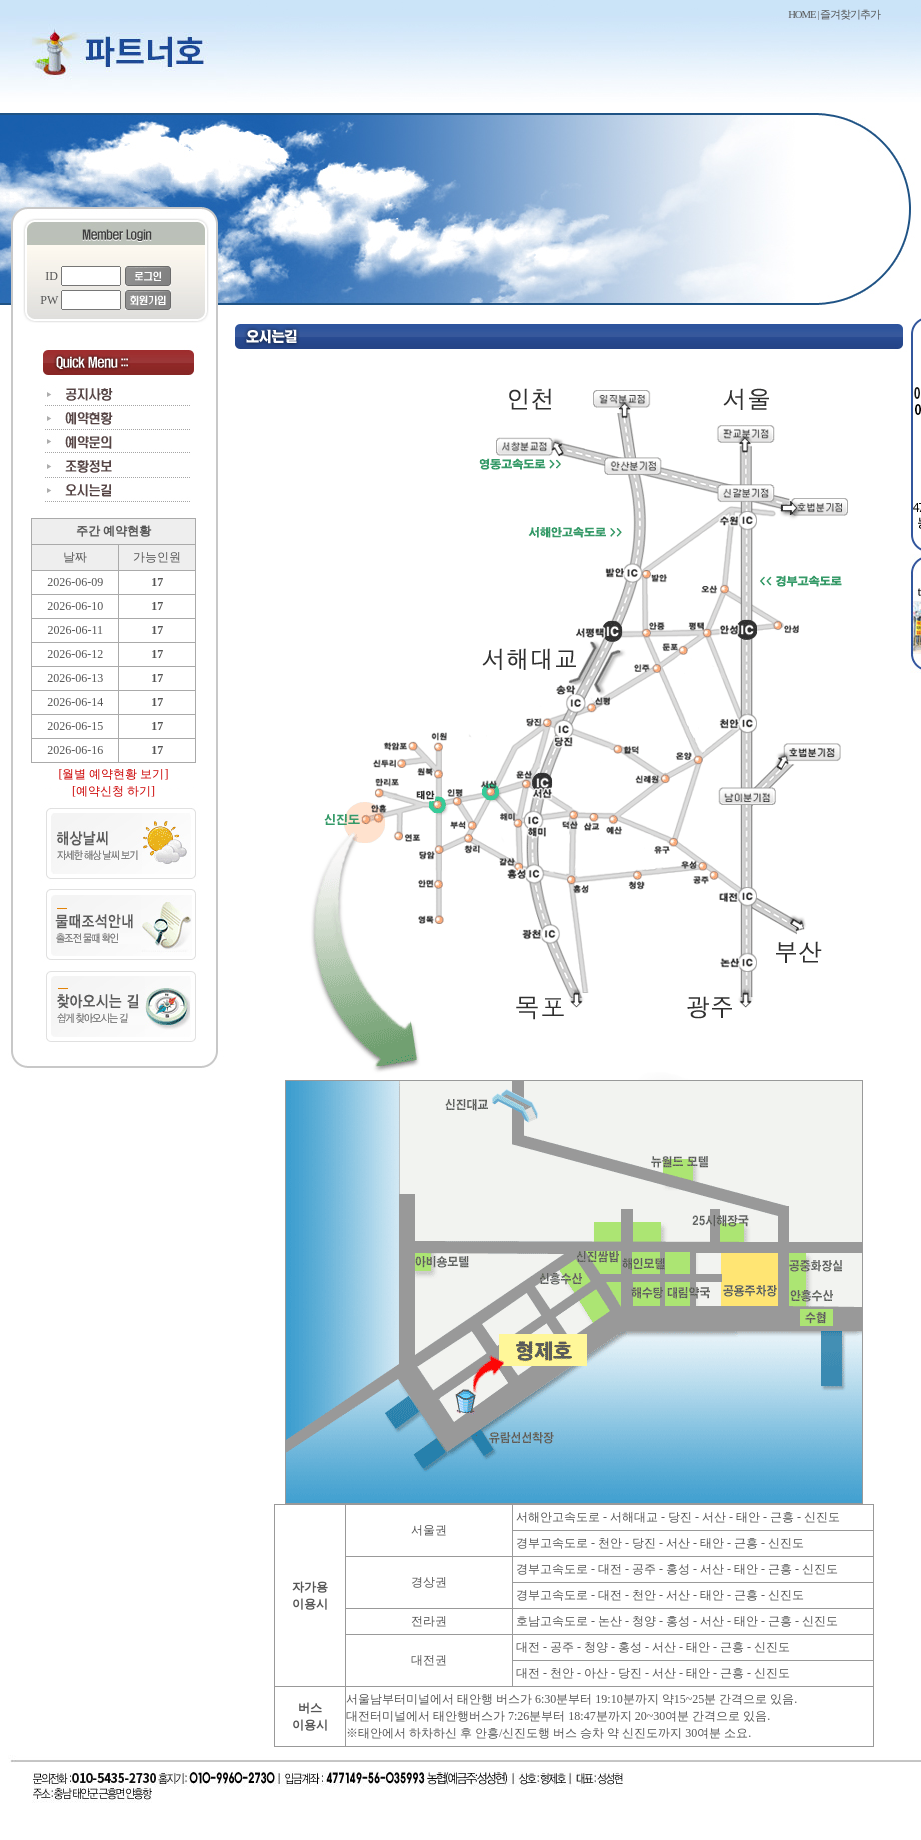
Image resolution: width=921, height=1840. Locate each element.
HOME (801, 14)
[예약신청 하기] (113, 791)
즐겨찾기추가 (850, 14)
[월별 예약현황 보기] (114, 774)
